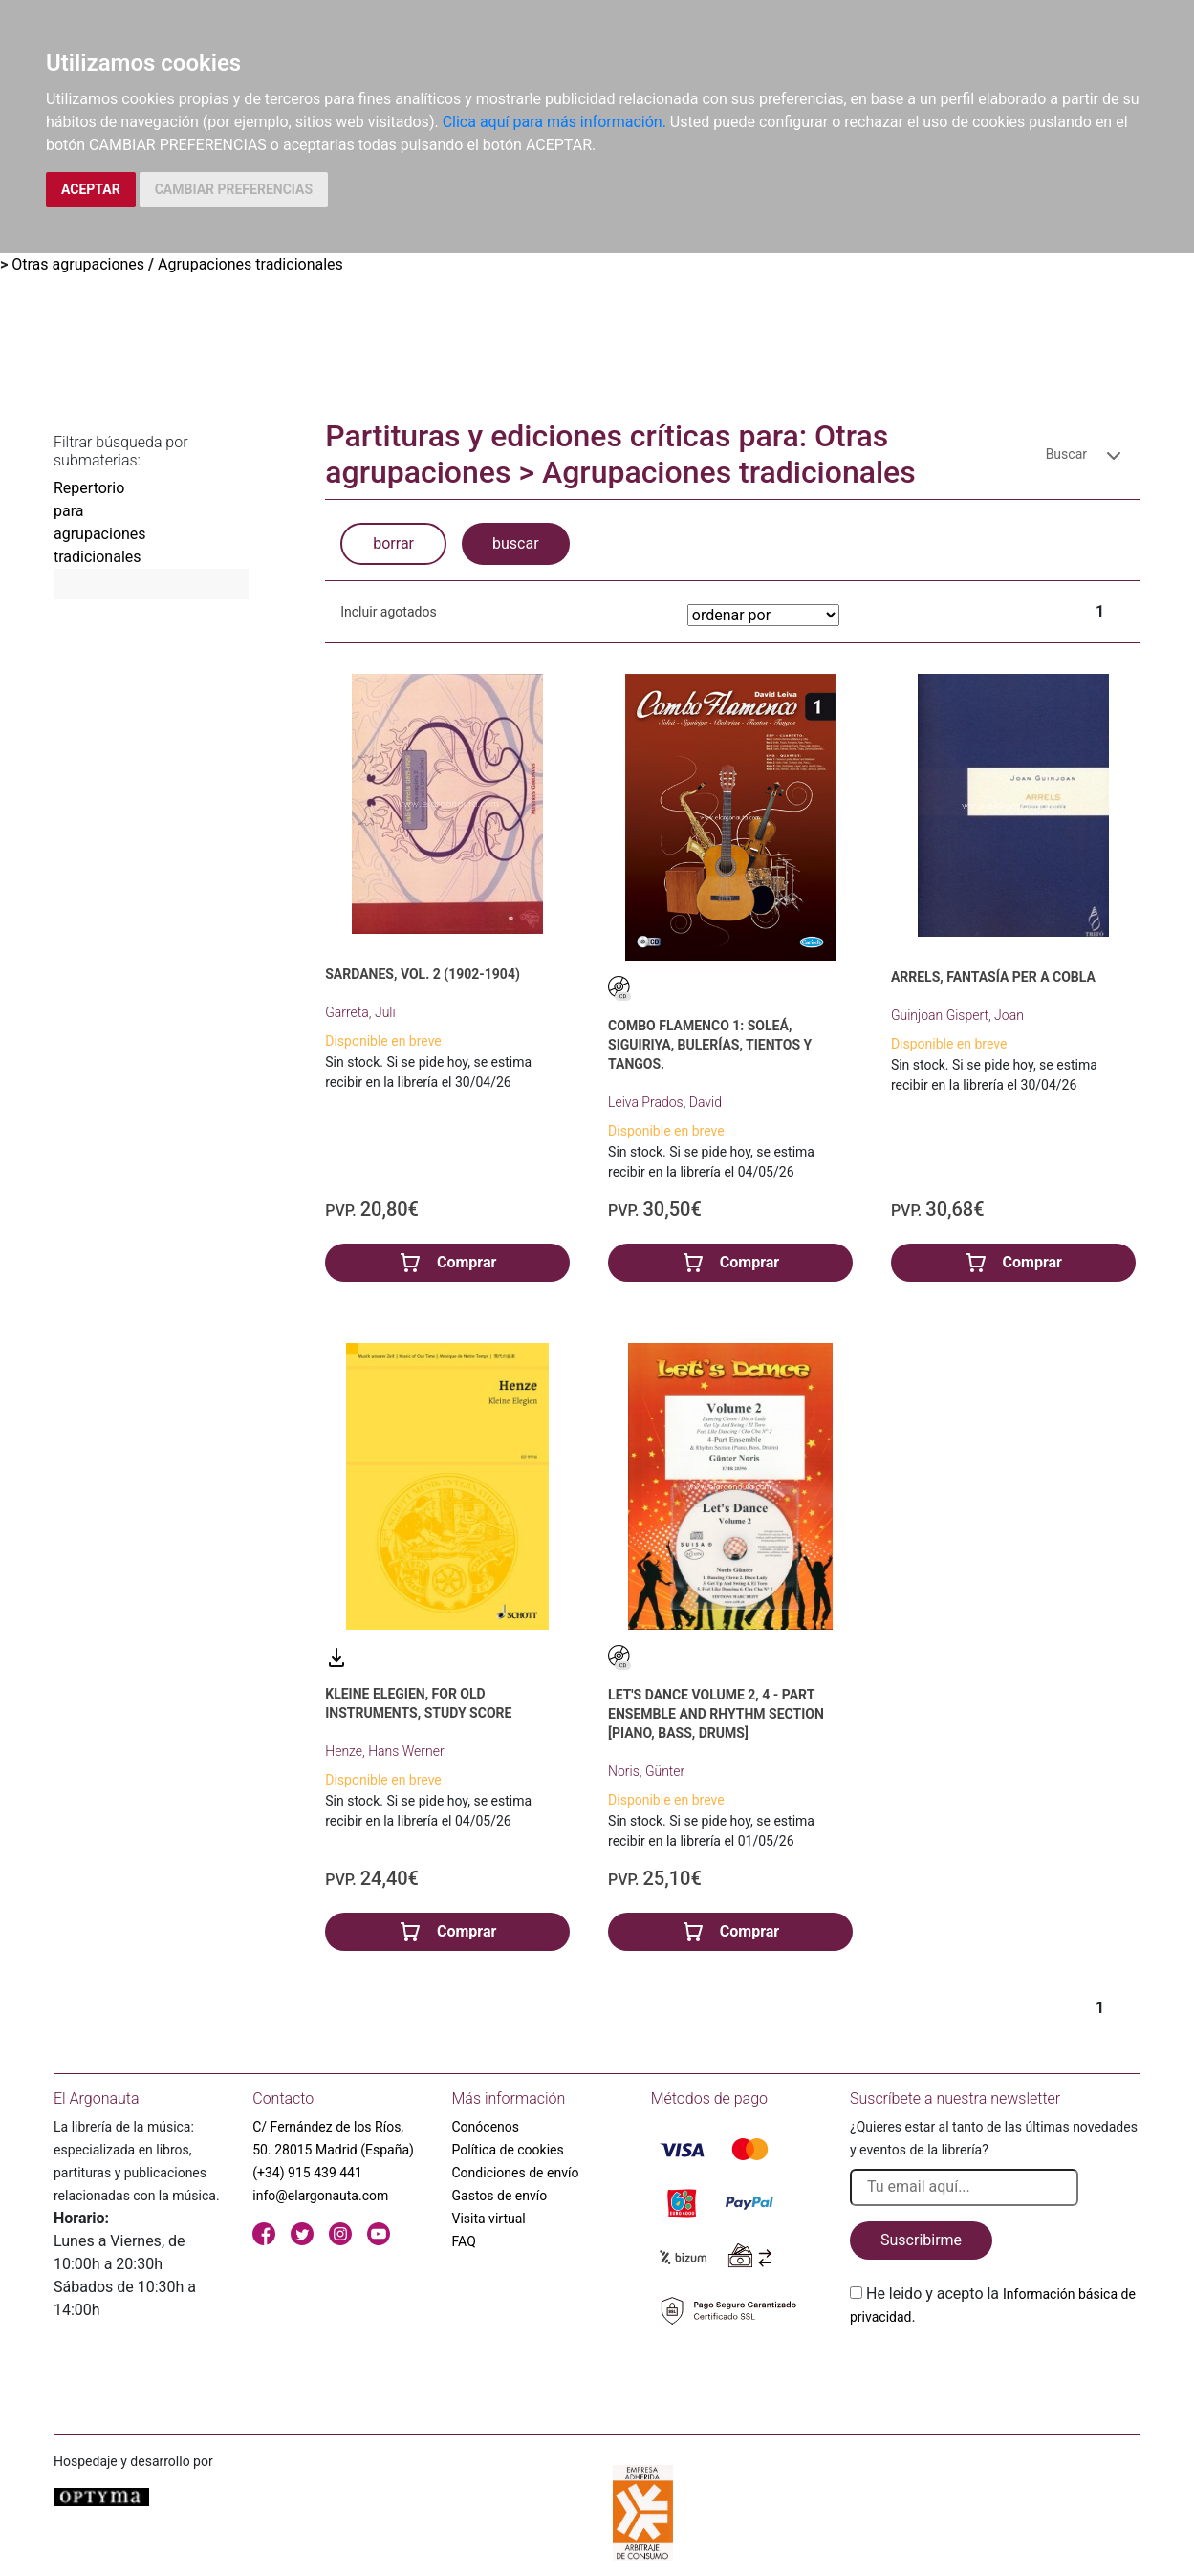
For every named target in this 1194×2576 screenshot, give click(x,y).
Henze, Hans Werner (384, 1751)
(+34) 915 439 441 (307, 2172)
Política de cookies (508, 2149)
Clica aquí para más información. (554, 122)
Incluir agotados (388, 611)
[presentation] (995, 2373)
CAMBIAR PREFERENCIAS (234, 189)
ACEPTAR (90, 189)
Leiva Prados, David (665, 1102)
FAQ (464, 2241)
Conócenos (486, 2126)
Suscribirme (921, 2240)
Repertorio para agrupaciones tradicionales (86, 522)
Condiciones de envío (515, 2172)
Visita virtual (489, 2218)
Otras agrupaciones (77, 264)
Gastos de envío (500, 2195)
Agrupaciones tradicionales (250, 264)
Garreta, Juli (360, 1012)
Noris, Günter (646, 1771)
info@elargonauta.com (320, 2195)
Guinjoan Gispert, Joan (957, 1015)
